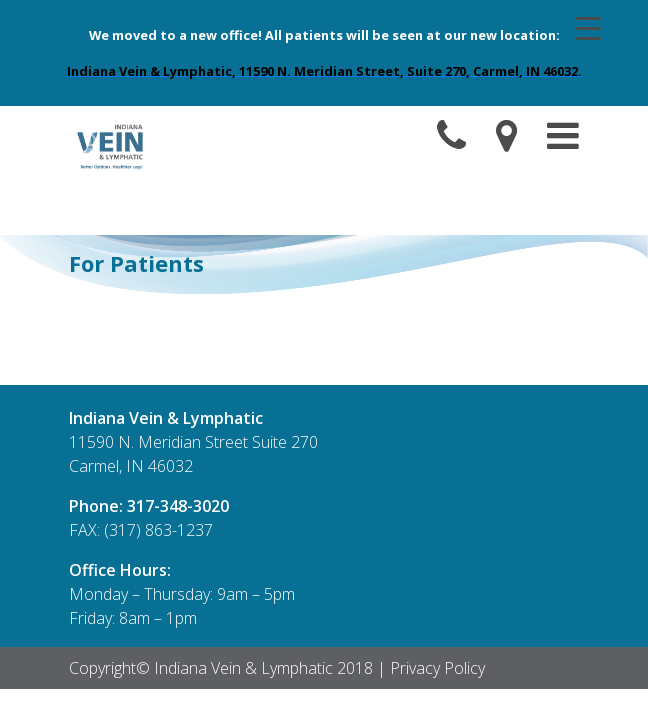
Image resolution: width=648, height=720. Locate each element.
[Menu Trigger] (588, 27)
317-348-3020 (178, 506)
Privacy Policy (437, 668)
